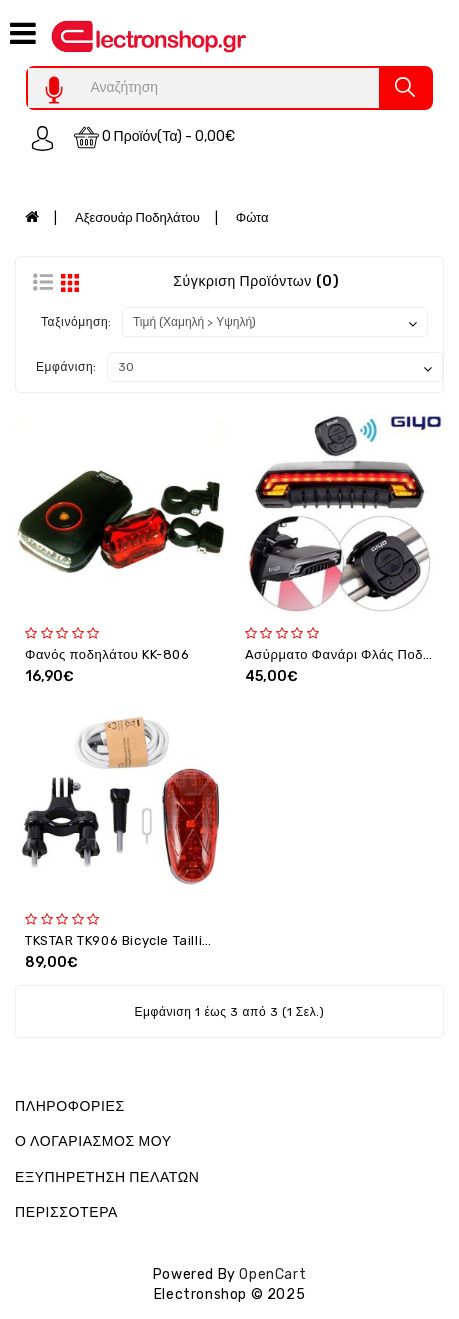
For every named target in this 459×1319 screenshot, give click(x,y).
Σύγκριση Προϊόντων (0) (256, 281)
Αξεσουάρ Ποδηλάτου (137, 217)
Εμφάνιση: (66, 367)
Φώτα (252, 217)
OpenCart (272, 1274)
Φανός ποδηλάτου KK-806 (107, 654)
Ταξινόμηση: (76, 322)
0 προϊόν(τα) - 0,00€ (155, 137)
